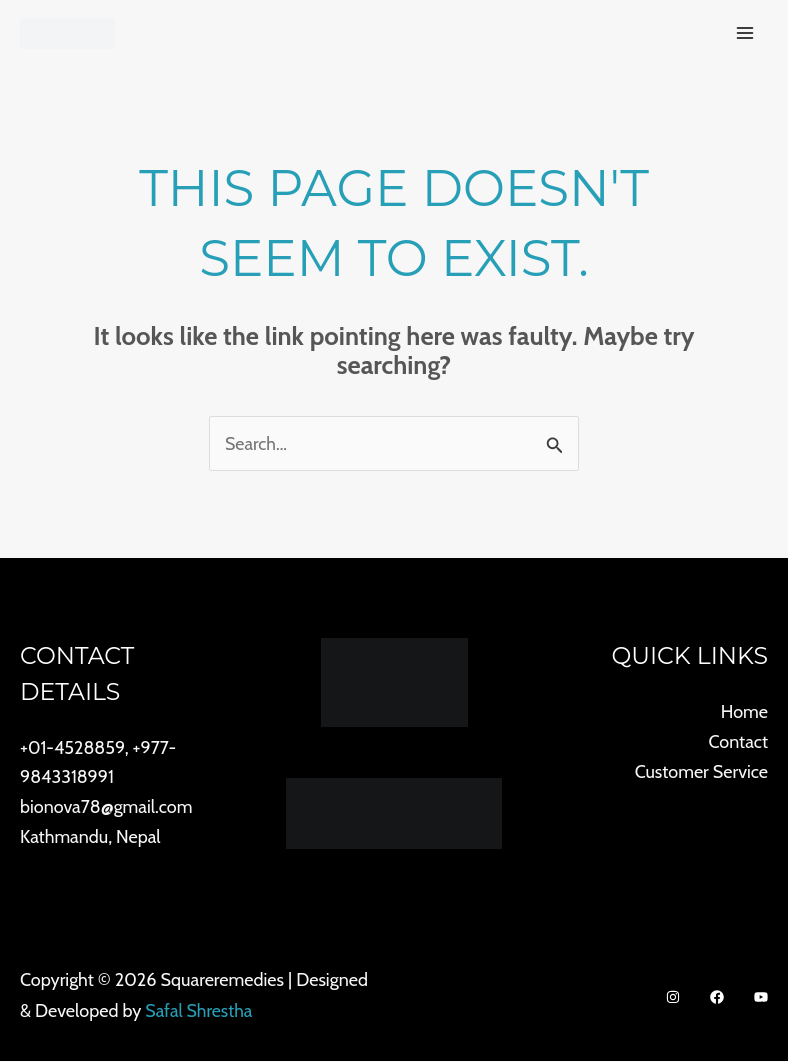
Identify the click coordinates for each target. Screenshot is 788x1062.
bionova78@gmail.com (106, 807)
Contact (738, 742)
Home (744, 712)
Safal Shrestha (199, 1011)
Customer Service (701, 772)
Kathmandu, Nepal (90, 837)
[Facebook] (717, 998)
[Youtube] (761, 998)
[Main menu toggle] (744, 33)
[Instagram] (673, 998)
